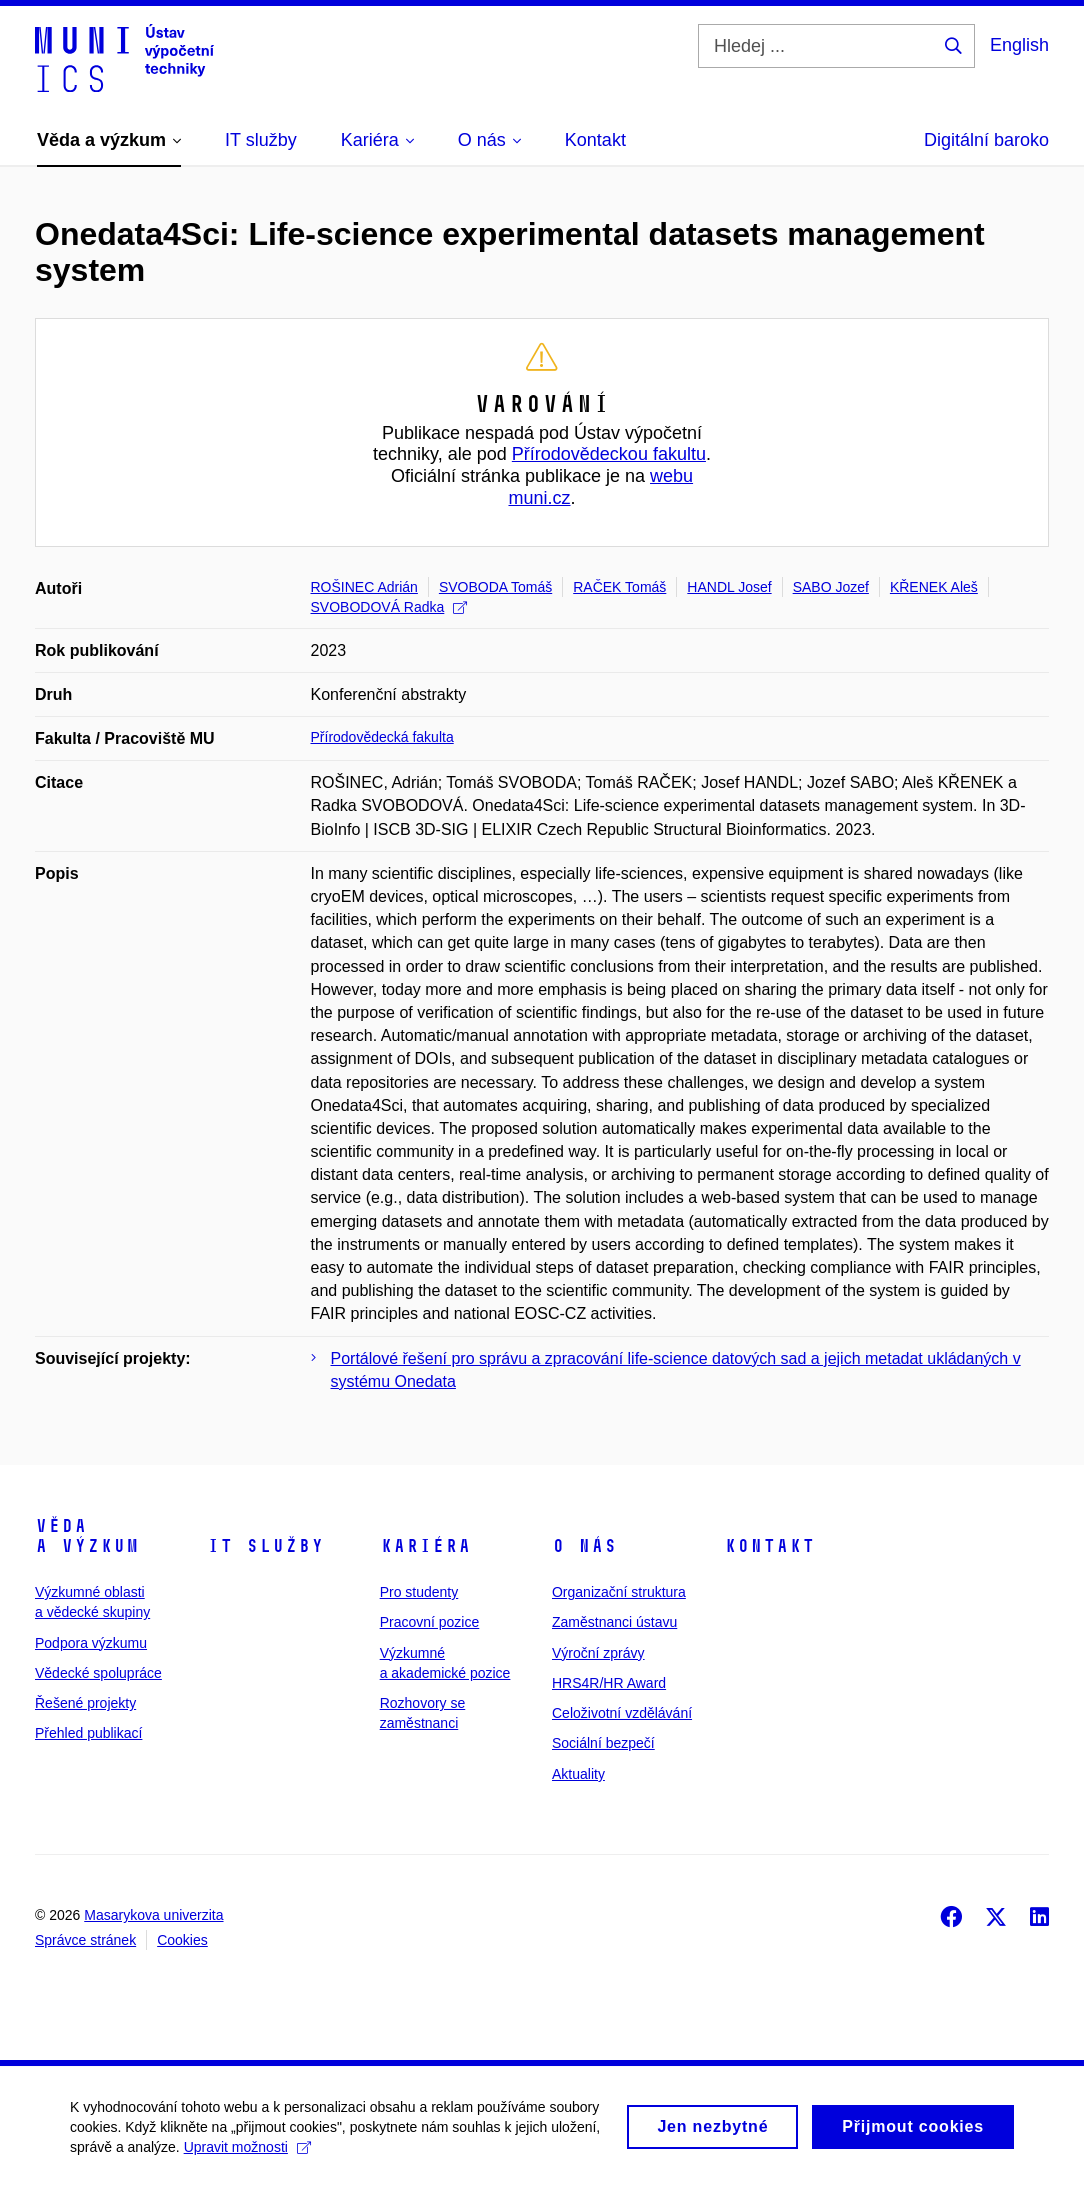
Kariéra (425, 1546)
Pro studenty (419, 1592)
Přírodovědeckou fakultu (609, 454)
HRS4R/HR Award (609, 1683)
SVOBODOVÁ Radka (389, 607)
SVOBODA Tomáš (495, 587)
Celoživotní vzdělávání (622, 1713)
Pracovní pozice (430, 1622)
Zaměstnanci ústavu (614, 1622)
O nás (584, 1546)
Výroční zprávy (598, 1653)
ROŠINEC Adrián (364, 587)
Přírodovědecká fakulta (382, 737)
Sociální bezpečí (603, 1743)
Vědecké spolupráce (98, 1673)
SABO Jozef (831, 587)
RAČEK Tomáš (619, 587)
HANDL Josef (729, 587)
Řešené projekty (85, 1703)
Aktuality (578, 1774)
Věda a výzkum (87, 1536)
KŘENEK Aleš (934, 587)
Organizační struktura (619, 1592)
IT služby (265, 1546)
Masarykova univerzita (153, 1915)
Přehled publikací (88, 1733)
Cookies (182, 1940)
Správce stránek (85, 1940)
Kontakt (769, 1546)
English (1019, 45)
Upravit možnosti (247, 2156)
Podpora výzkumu (91, 1643)
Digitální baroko (986, 140)
